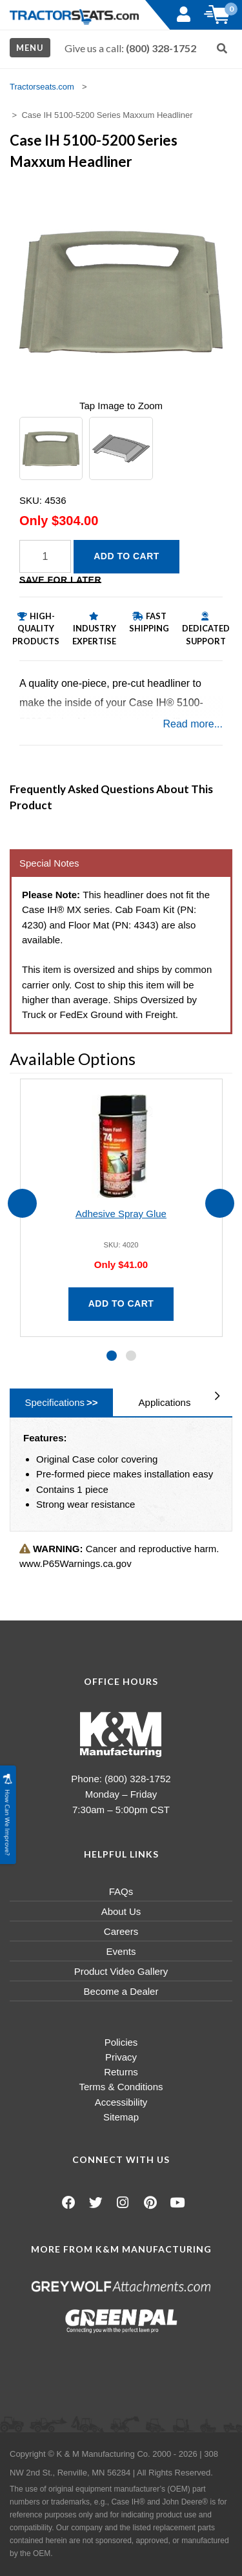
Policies (121, 2042)
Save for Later (60, 580)
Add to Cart (126, 556)
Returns (121, 2071)
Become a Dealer (121, 1991)
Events (121, 1951)
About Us (121, 1911)
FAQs (121, 1891)
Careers (121, 1931)
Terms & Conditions (121, 2086)
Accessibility (121, 2102)
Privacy (121, 2057)
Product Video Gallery (121, 1971)
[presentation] (22, 1203)
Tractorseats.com (42, 86)
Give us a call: (130, 48)
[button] (111, 1355)
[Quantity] (45, 556)
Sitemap (121, 2116)
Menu (30, 48)
